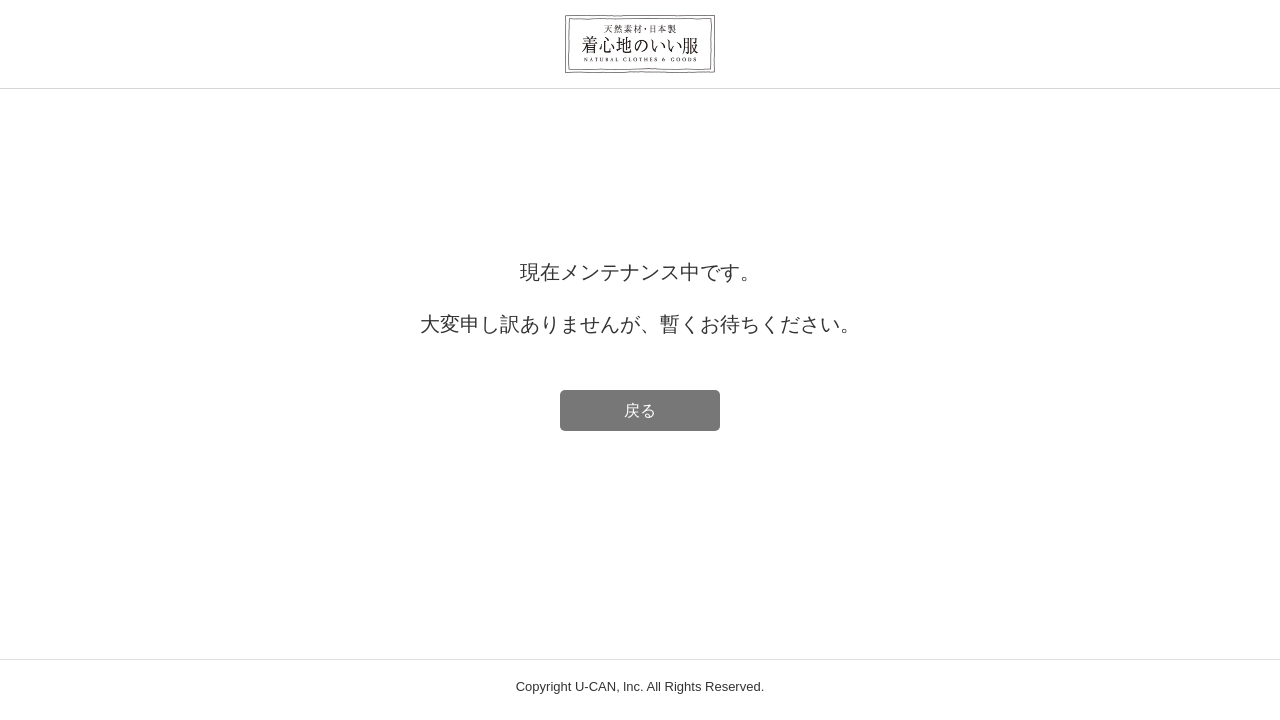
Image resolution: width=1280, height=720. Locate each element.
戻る (640, 410)
